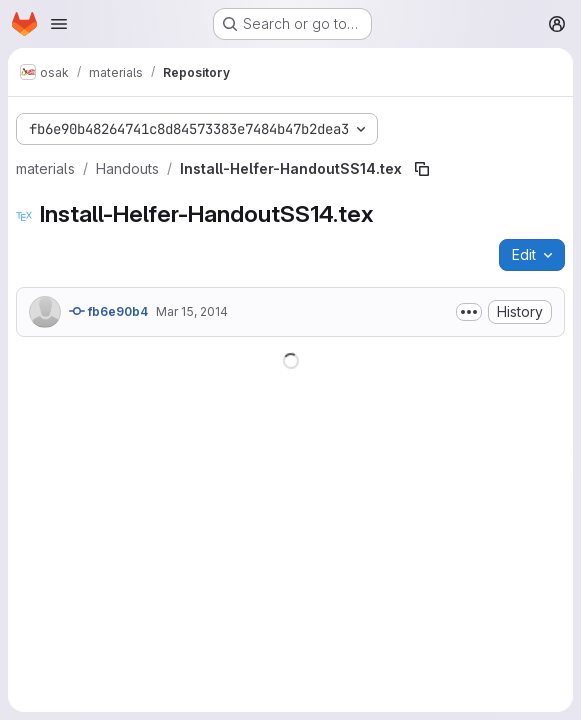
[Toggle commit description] (469, 312)
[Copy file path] (422, 169)
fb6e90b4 (108, 311)
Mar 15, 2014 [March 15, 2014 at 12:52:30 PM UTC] (192, 311)
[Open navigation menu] (59, 24)
